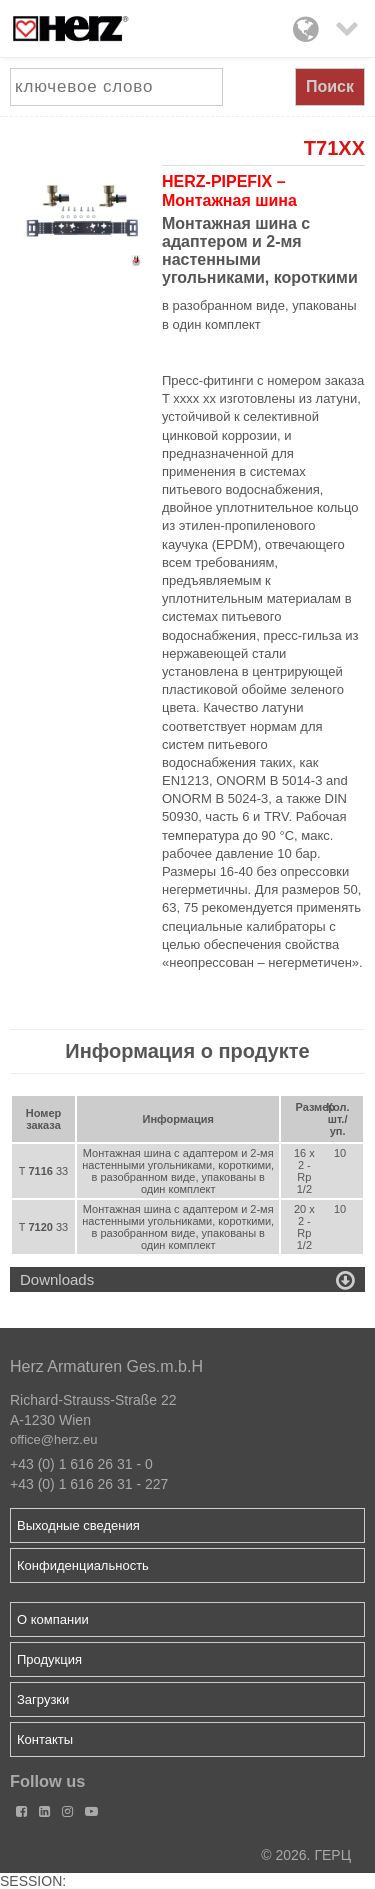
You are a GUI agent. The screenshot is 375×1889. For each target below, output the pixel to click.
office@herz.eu (53, 1439)
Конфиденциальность (83, 1565)
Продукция (49, 1659)
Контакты (45, 1739)
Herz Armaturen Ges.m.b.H (106, 1366)
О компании (53, 1619)
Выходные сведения (78, 1525)
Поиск (330, 86)
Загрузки (43, 1699)
